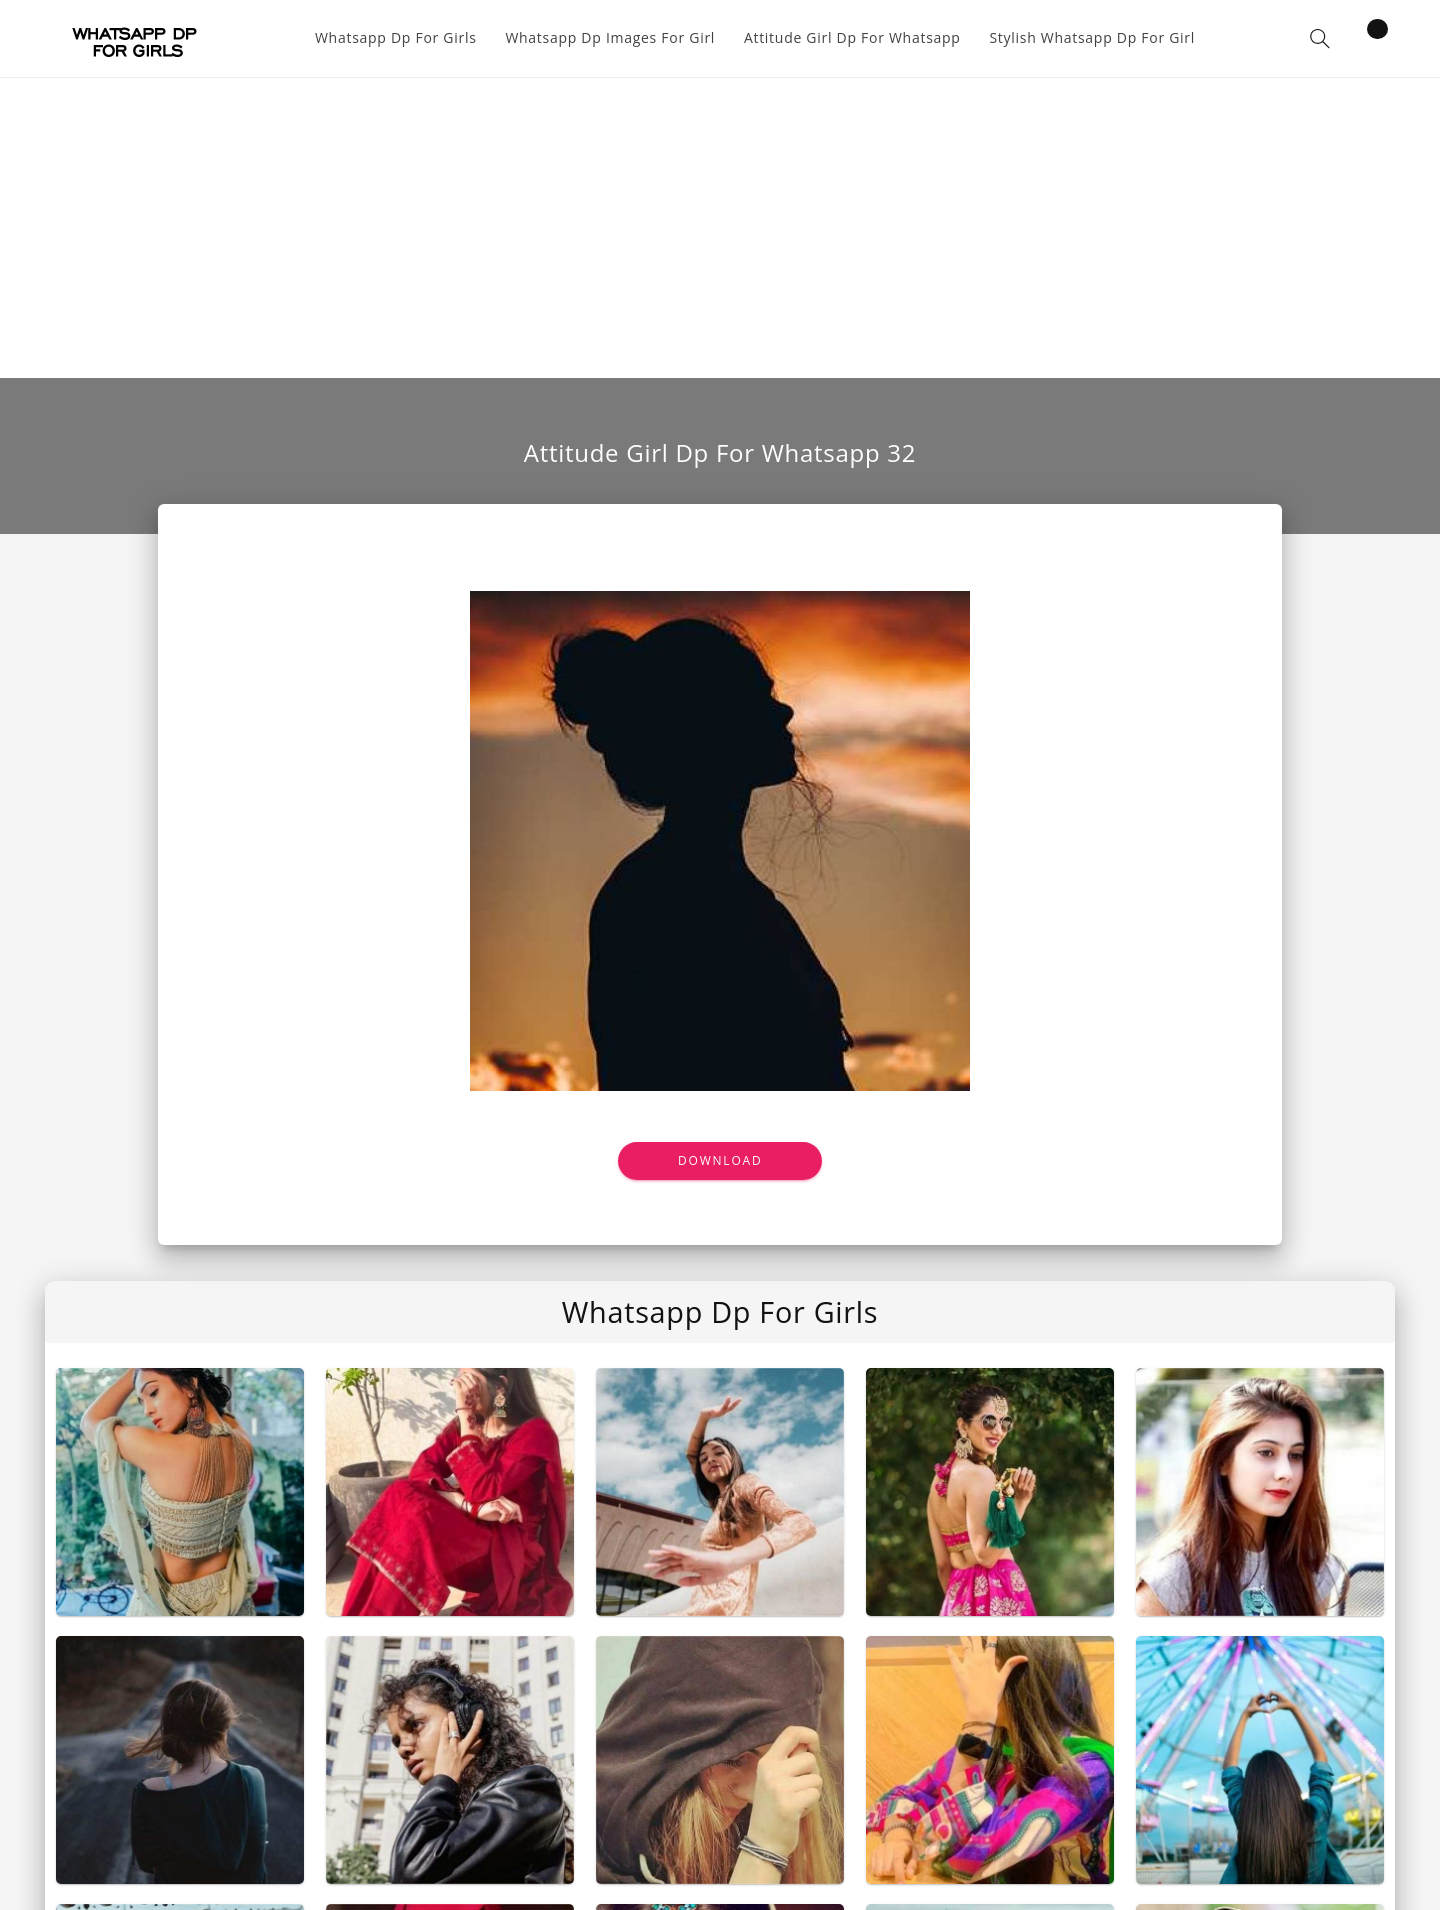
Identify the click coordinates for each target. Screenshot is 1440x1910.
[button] (1320, 38)
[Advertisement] (720, 228)
